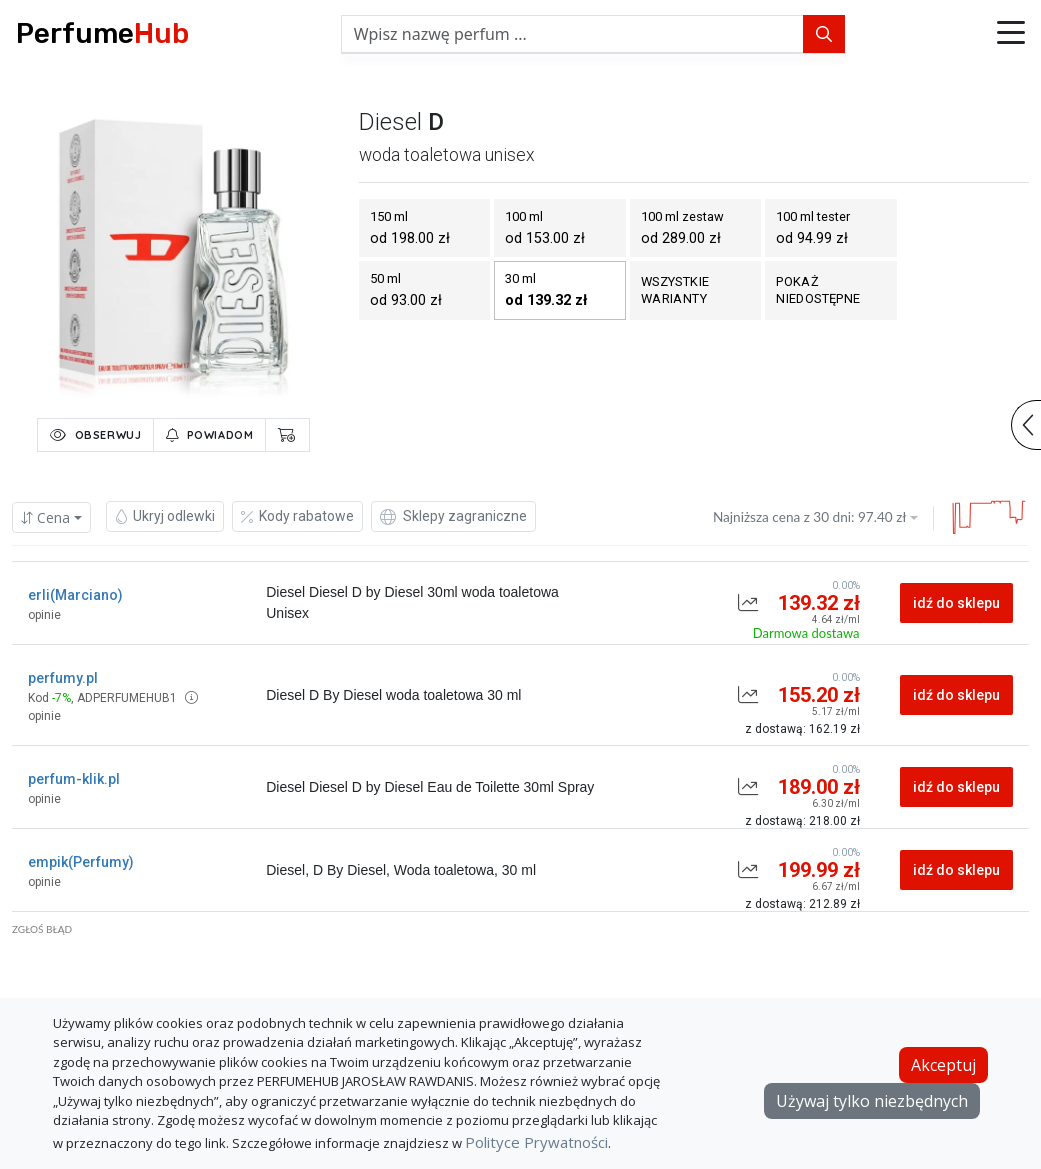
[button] (1011, 34)
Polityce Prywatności (536, 1142)
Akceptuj (943, 1065)
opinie (44, 615)
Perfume (102, 33)
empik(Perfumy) (81, 862)
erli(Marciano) (75, 595)
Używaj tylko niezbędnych (872, 1101)
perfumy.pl (63, 678)
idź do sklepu (956, 603)
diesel (390, 122)
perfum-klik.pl (74, 779)
